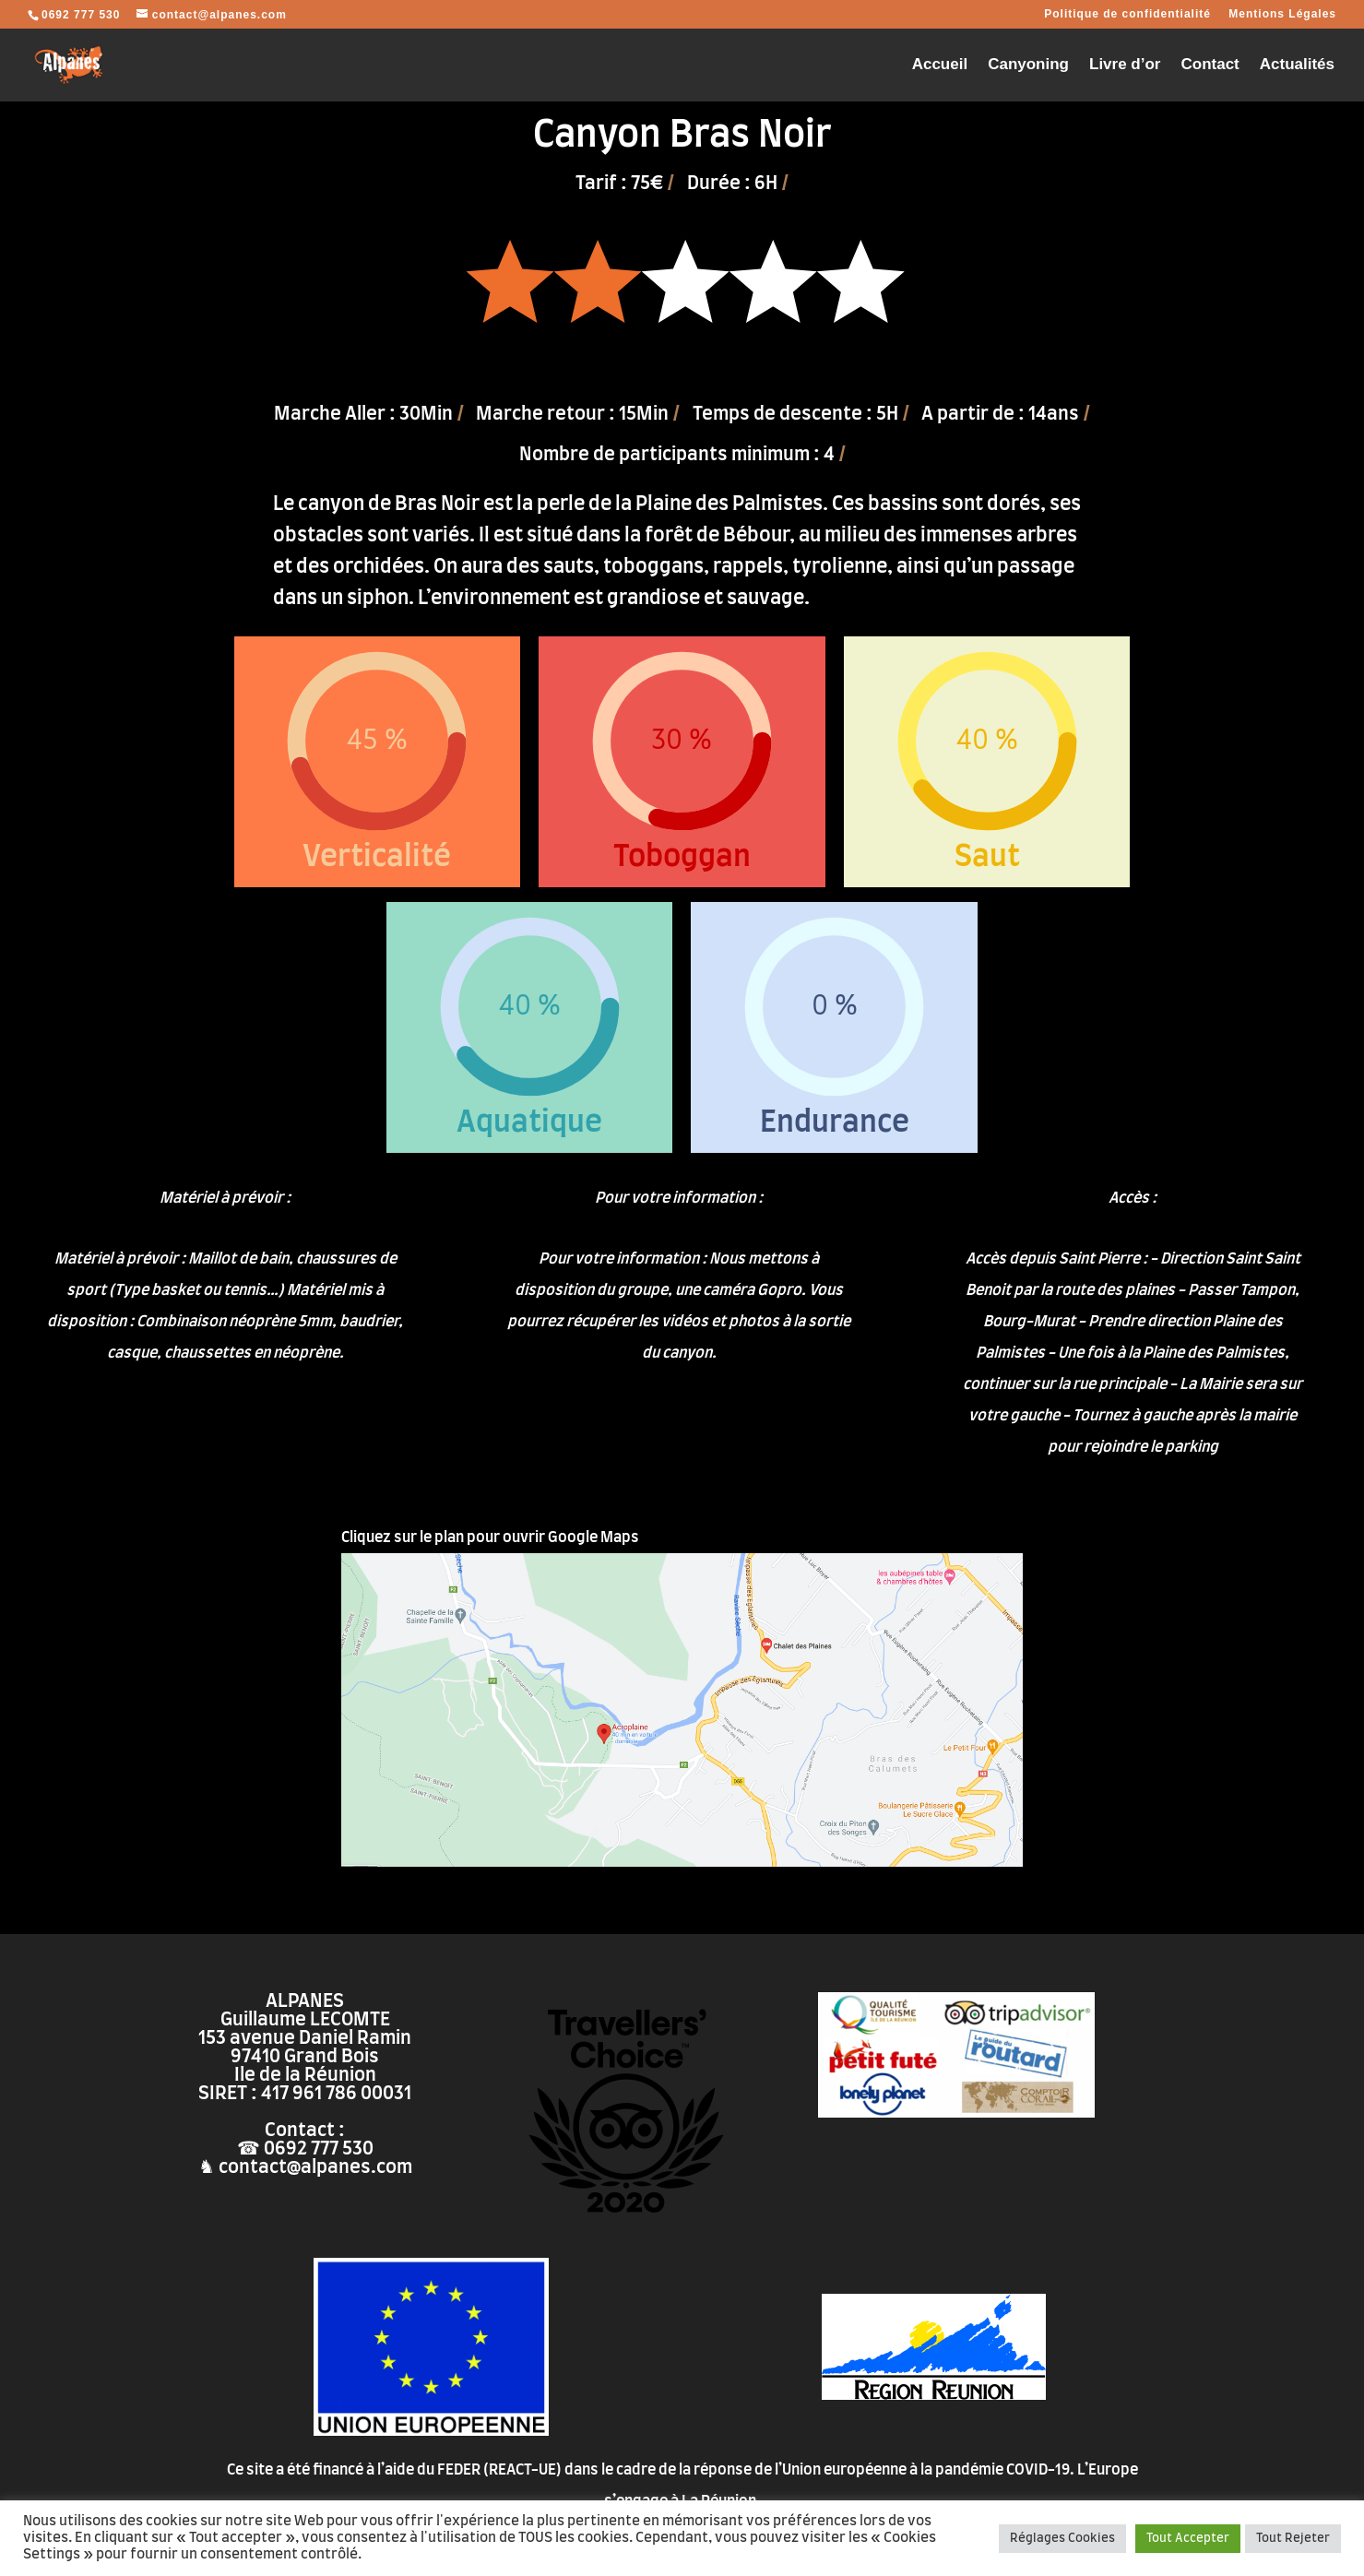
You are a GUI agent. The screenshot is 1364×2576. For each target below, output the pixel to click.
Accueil (939, 65)
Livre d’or (1124, 65)
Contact (1209, 65)
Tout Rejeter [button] (1293, 2539)
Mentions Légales (1282, 14)
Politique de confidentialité (1127, 14)
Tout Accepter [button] (1187, 2539)
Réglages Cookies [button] (1062, 2539)
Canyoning (1028, 65)
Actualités (1297, 65)
